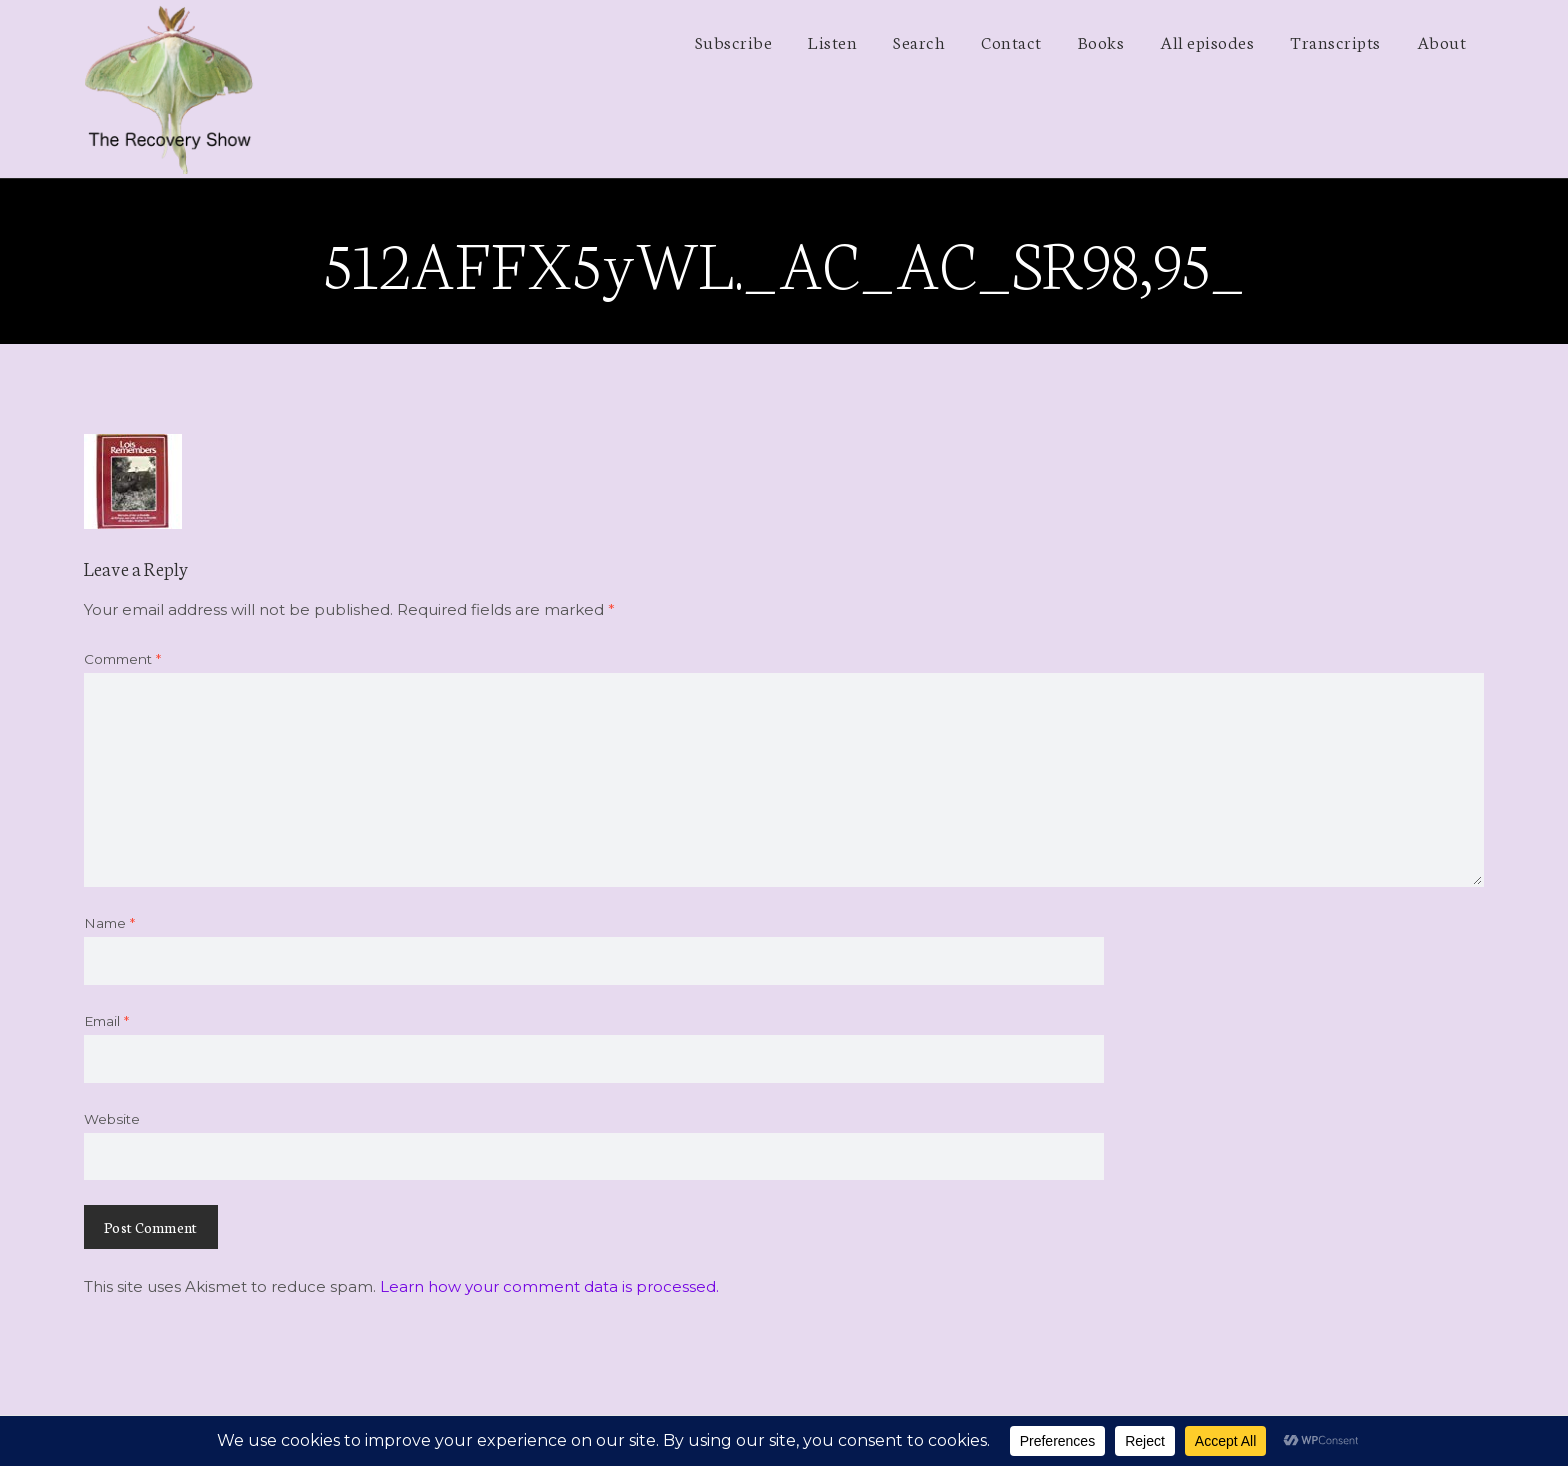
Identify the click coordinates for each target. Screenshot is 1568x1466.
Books (1101, 41)
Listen (832, 41)
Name (109, 923)
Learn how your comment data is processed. (549, 1286)
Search (919, 41)
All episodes (1207, 41)
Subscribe (734, 41)
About (1442, 41)
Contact (1011, 41)
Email (106, 1021)
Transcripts (1335, 41)
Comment (122, 659)
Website (112, 1119)
